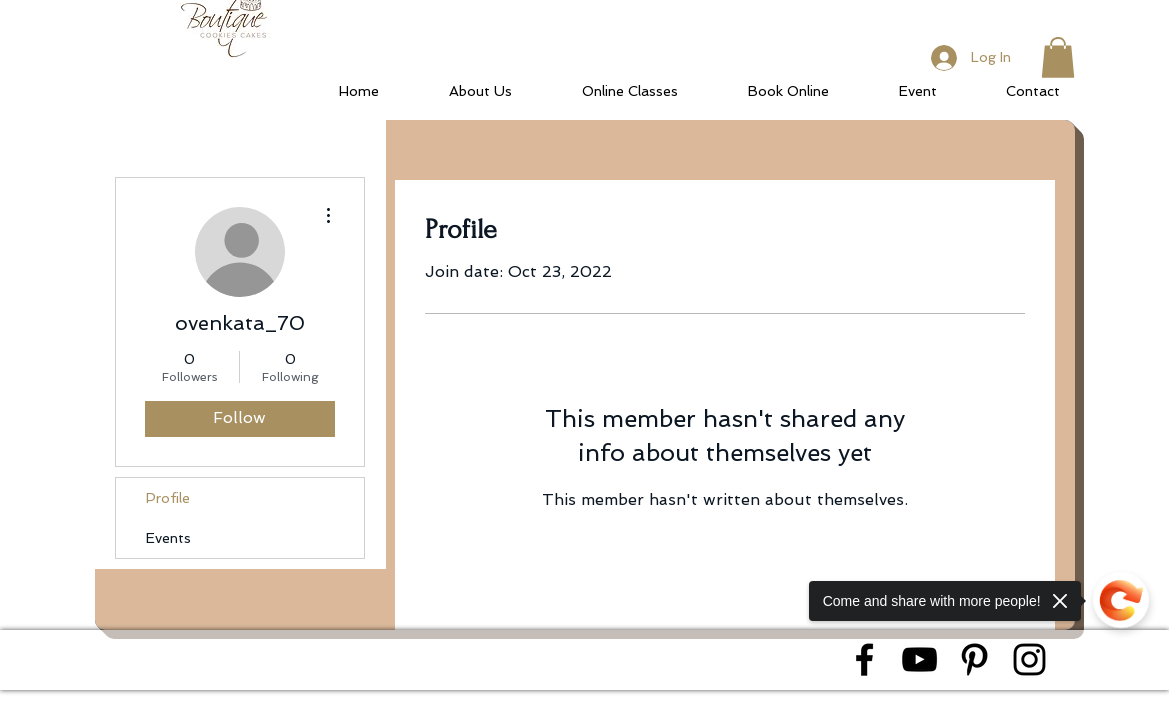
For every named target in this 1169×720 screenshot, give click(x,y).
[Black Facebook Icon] (864, 659)
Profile (168, 498)
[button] (1058, 57)
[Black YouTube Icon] (919, 659)
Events (168, 538)
